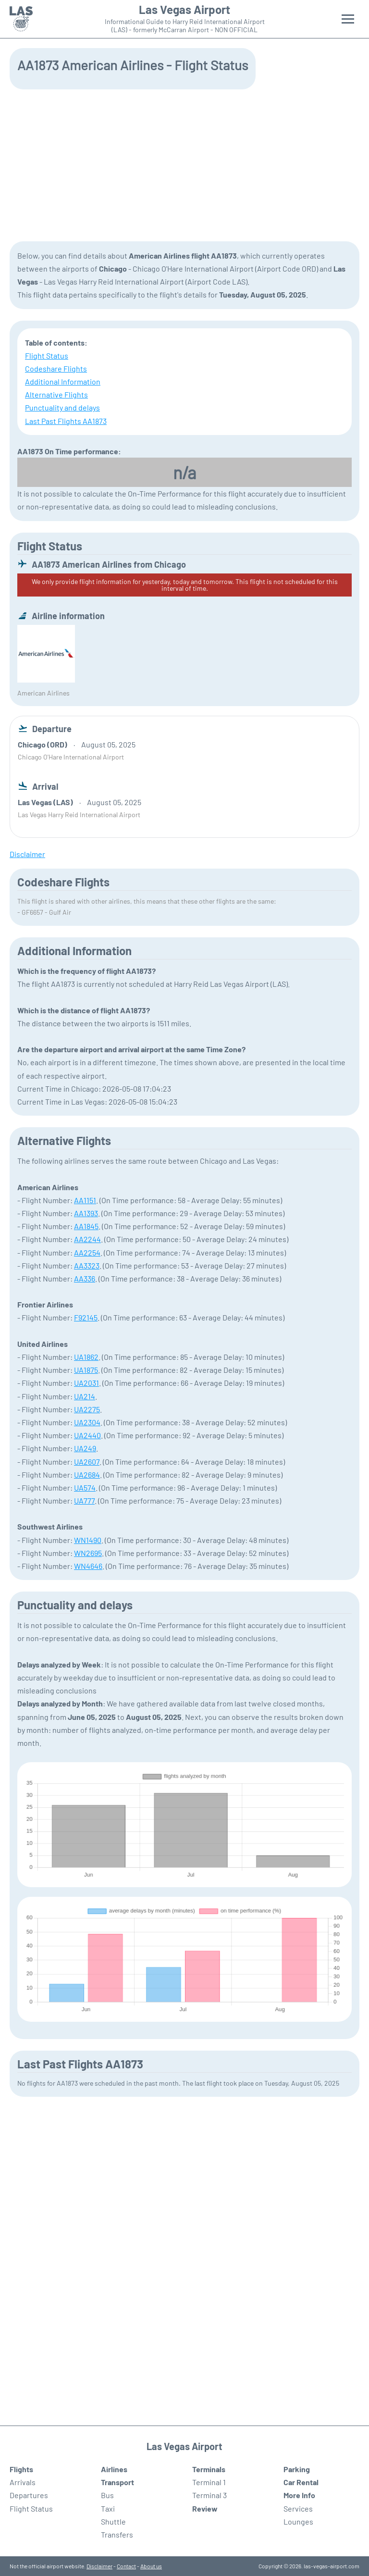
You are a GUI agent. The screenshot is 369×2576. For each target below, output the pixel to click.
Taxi (108, 2508)
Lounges (298, 2521)
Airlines (114, 2469)
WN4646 (88, 1565)
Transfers (117, 2534)
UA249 (85, 1448)
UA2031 (86, 1382)
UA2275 (87, 1409)
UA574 (85, 1487)
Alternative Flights (56, 394)
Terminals (208, 2469)
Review (205, 2508)
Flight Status (46, 355)
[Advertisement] (184, 164)
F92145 (86, 1317)
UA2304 (87, 1422)
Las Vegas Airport (184, 9)
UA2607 (86, 1461)
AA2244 (87, 1239)
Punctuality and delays (62, 407)
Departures (29, 2495)
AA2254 (87, 1252)
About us (151, 2566)
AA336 (84, 1278)
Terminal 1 (209, 2482)
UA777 (84, 1500)
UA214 (84, 1396)
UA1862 (86, 1356)
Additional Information (62, 381)
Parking (296, 2469)
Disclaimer (99, 2566)
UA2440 (87, 1435)
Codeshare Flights (56, 368)
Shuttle (113, 2521)
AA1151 (85, 1200)
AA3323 (86, 1265)
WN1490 (87, 1539)
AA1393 (86, 1213)
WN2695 (88, 1552)
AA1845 (86, 1226)
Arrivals (23, 2482)
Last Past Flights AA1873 (66, 420)
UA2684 (87, 1474)
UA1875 (86, 1369)
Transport (117, 2482)
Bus (107, 2495)
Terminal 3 (209, 2495)
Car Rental (301, 2482)
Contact (126, 2566)
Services (298, 2508)
